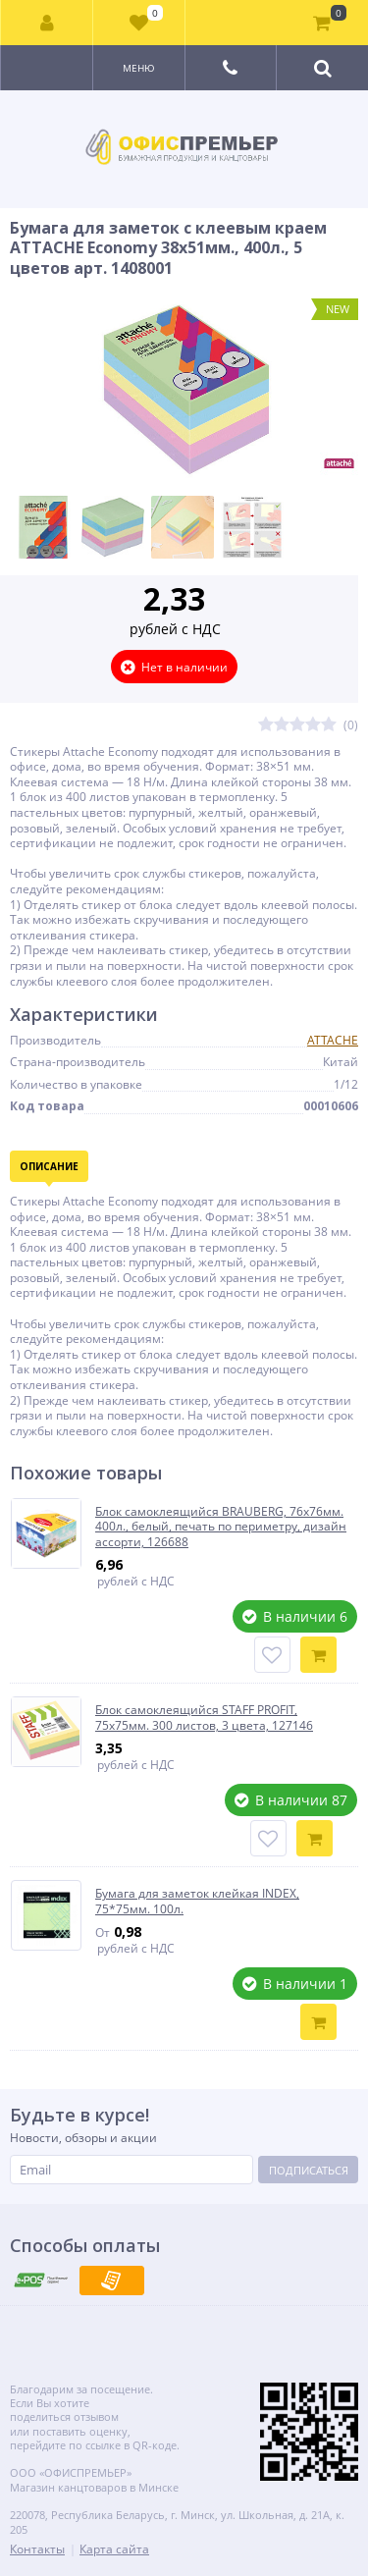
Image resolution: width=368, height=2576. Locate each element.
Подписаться (308, 2170)
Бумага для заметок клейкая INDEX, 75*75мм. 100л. (197, 1901)
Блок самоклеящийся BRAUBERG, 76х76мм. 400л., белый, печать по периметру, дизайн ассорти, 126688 (220, 1527)
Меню (139, 68)
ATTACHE (332, 1040)
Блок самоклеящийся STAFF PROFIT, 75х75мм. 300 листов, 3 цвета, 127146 (204, 1717)
